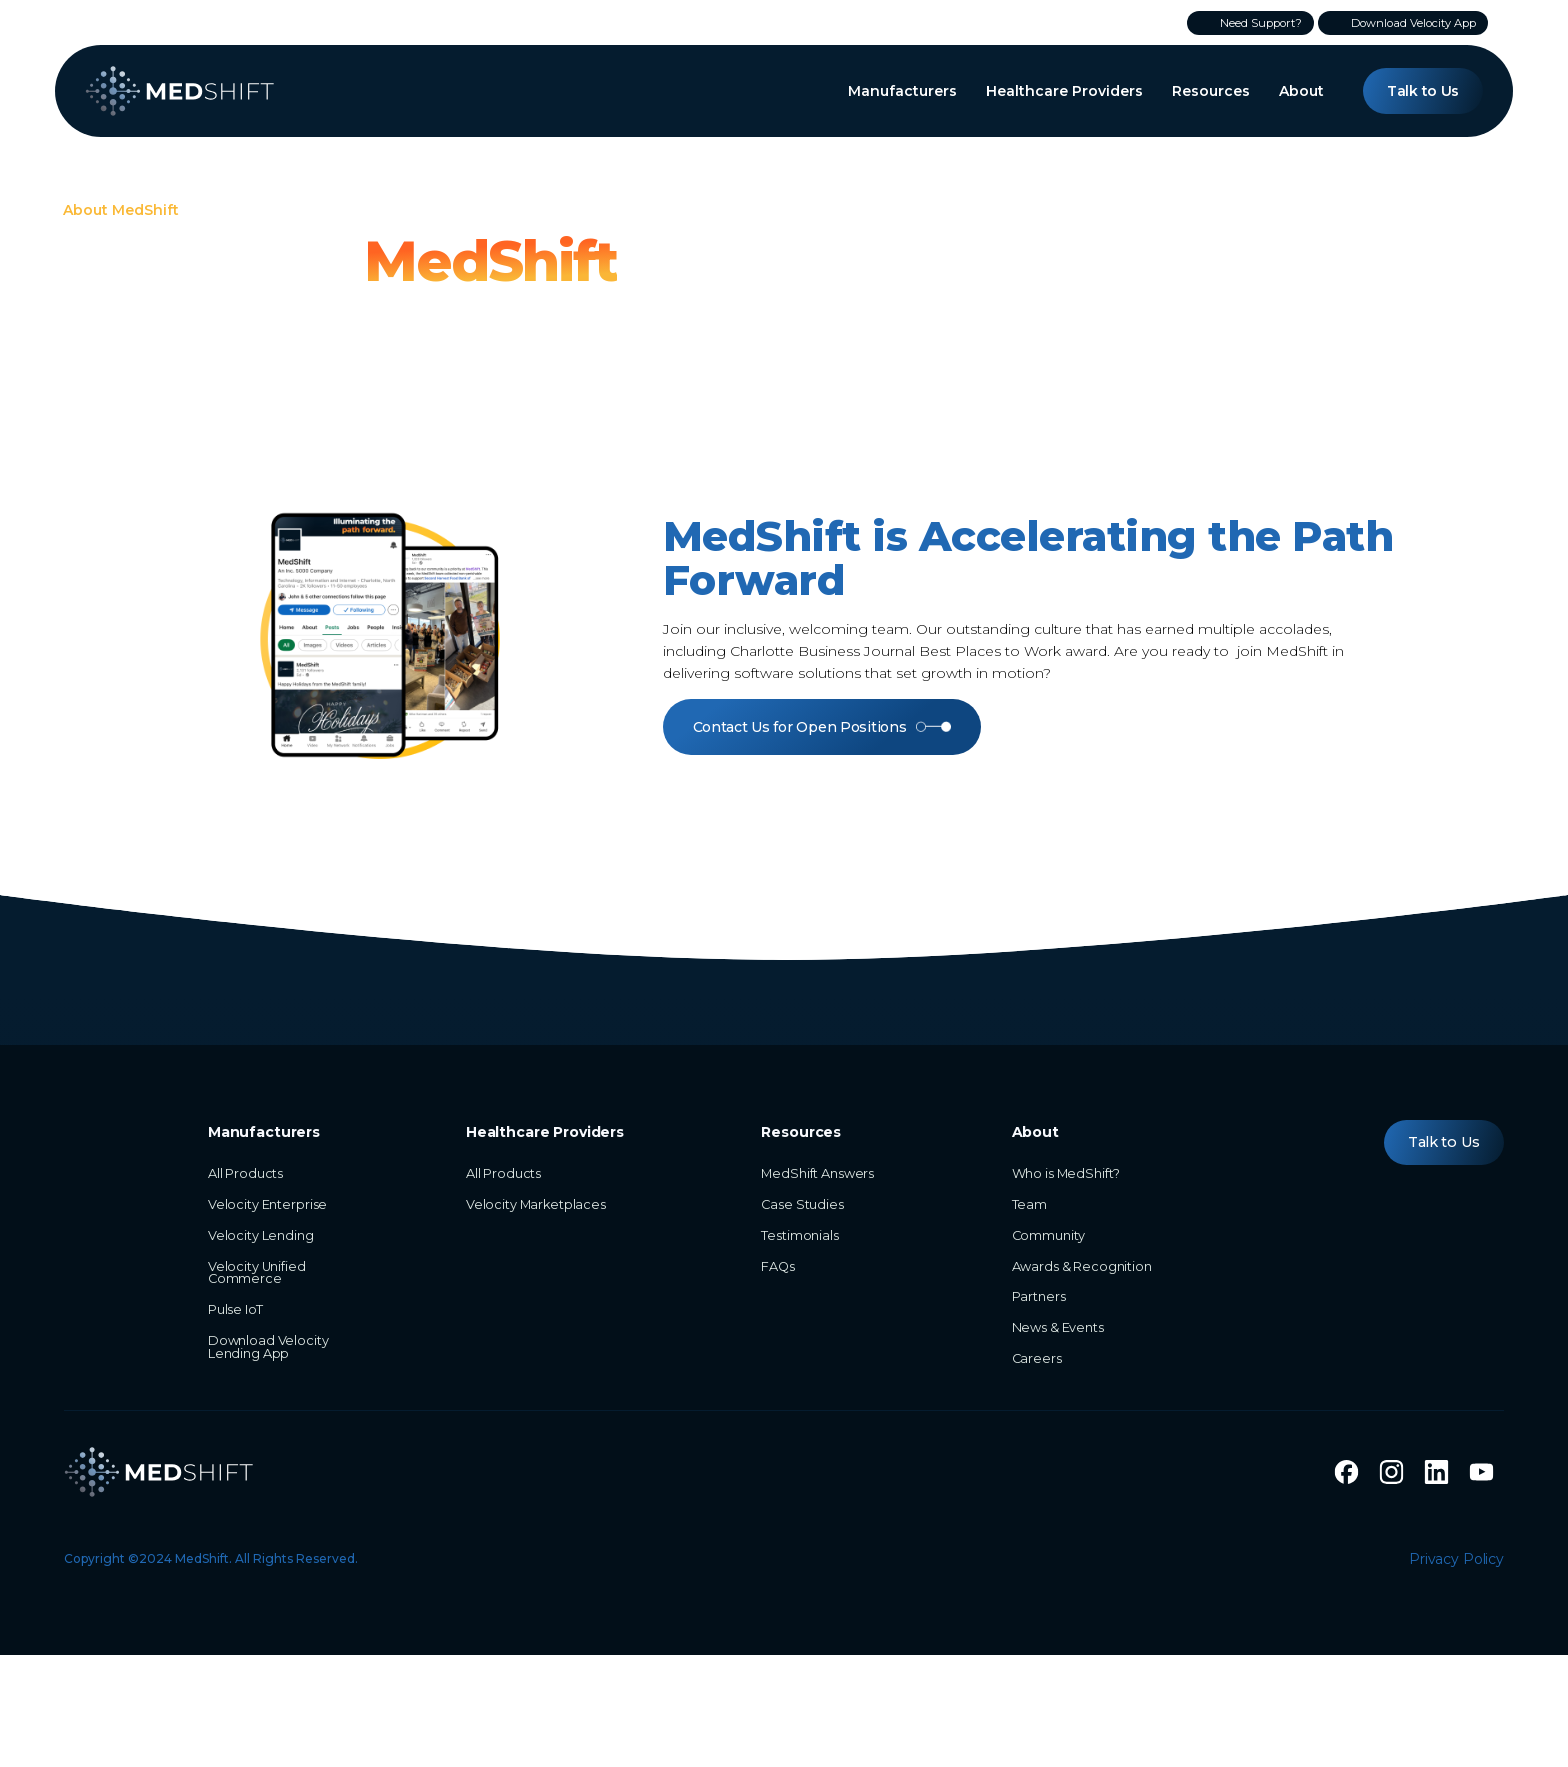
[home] (180, 91)
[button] (903, 91)
